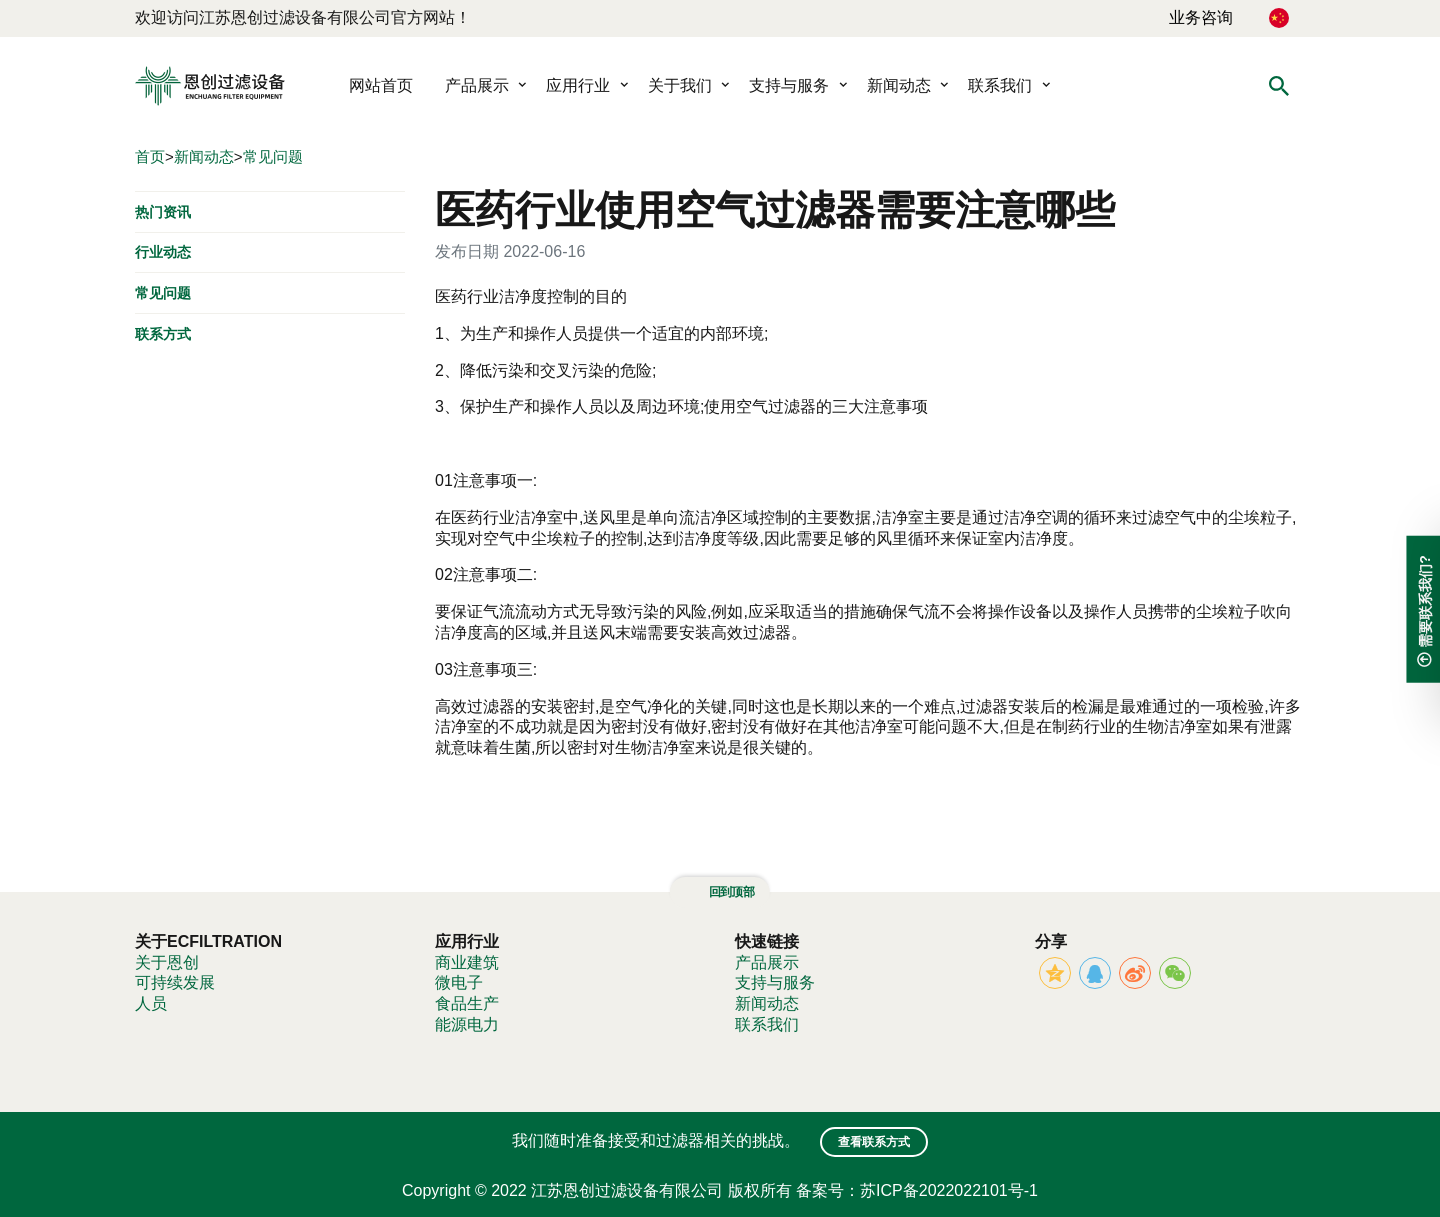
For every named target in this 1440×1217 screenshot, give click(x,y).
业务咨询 (1201, 17)
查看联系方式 (874, 1142)
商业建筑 (467, 962)
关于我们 (680, 85)
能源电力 (467, 1024)
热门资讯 (163, 211)
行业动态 (163, 251)
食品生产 (467, 1003)
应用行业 (578, 85)
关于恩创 (167, 962)
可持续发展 (175, 982)
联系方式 (163, 333)
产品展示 (477, 85)
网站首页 (381, 85)
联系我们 (1000, 85)
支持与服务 (789, 85)
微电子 (459, 982)
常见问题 (273, 156)
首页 (150, 156)
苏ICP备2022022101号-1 (949, 1190)
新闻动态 (899, 85)
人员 (151, 1003)
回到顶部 (720, 892)
